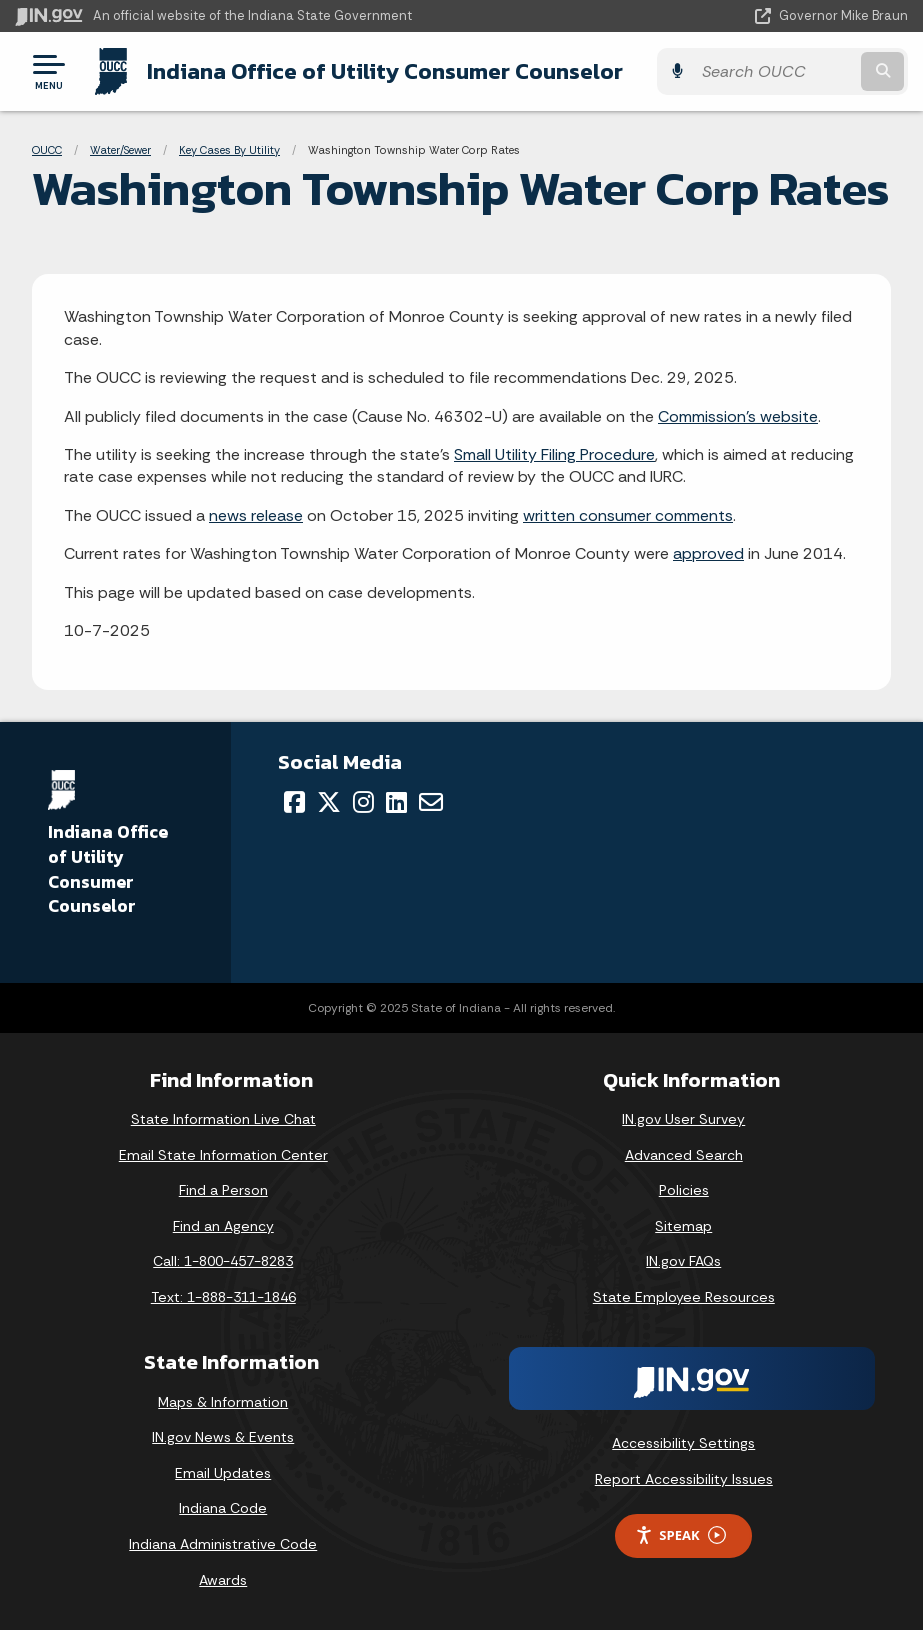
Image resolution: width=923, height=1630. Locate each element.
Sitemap (683, 1226)
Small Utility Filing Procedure (554, 454)
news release (256, 515)
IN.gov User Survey (683, 1119)
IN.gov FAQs (683, 1261)
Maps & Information (223, 1402)
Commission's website (738, 416)
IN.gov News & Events (223, 1437)
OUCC (47, 150)
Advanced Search (684, 1155)
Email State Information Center (223, 1155)
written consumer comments (628, 515)
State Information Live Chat (223, 1119)
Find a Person (223, 1190)
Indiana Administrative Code (223, 1544)
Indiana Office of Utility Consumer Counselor (385, 71)
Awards (223, 1580)
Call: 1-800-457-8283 (223, 1261)
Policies (684, 1190)
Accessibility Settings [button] (683, 1443)
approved (708, 553)
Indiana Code (223, 1508)
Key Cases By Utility (229, 150)
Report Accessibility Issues (684, 1479)
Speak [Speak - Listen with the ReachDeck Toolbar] (680, 1535)
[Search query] (774, 71)
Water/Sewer (120, 150)
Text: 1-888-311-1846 (223, 1297)
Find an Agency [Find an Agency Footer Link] (223, 1226)
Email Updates (223, 1473)
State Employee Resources (684, 1297)
